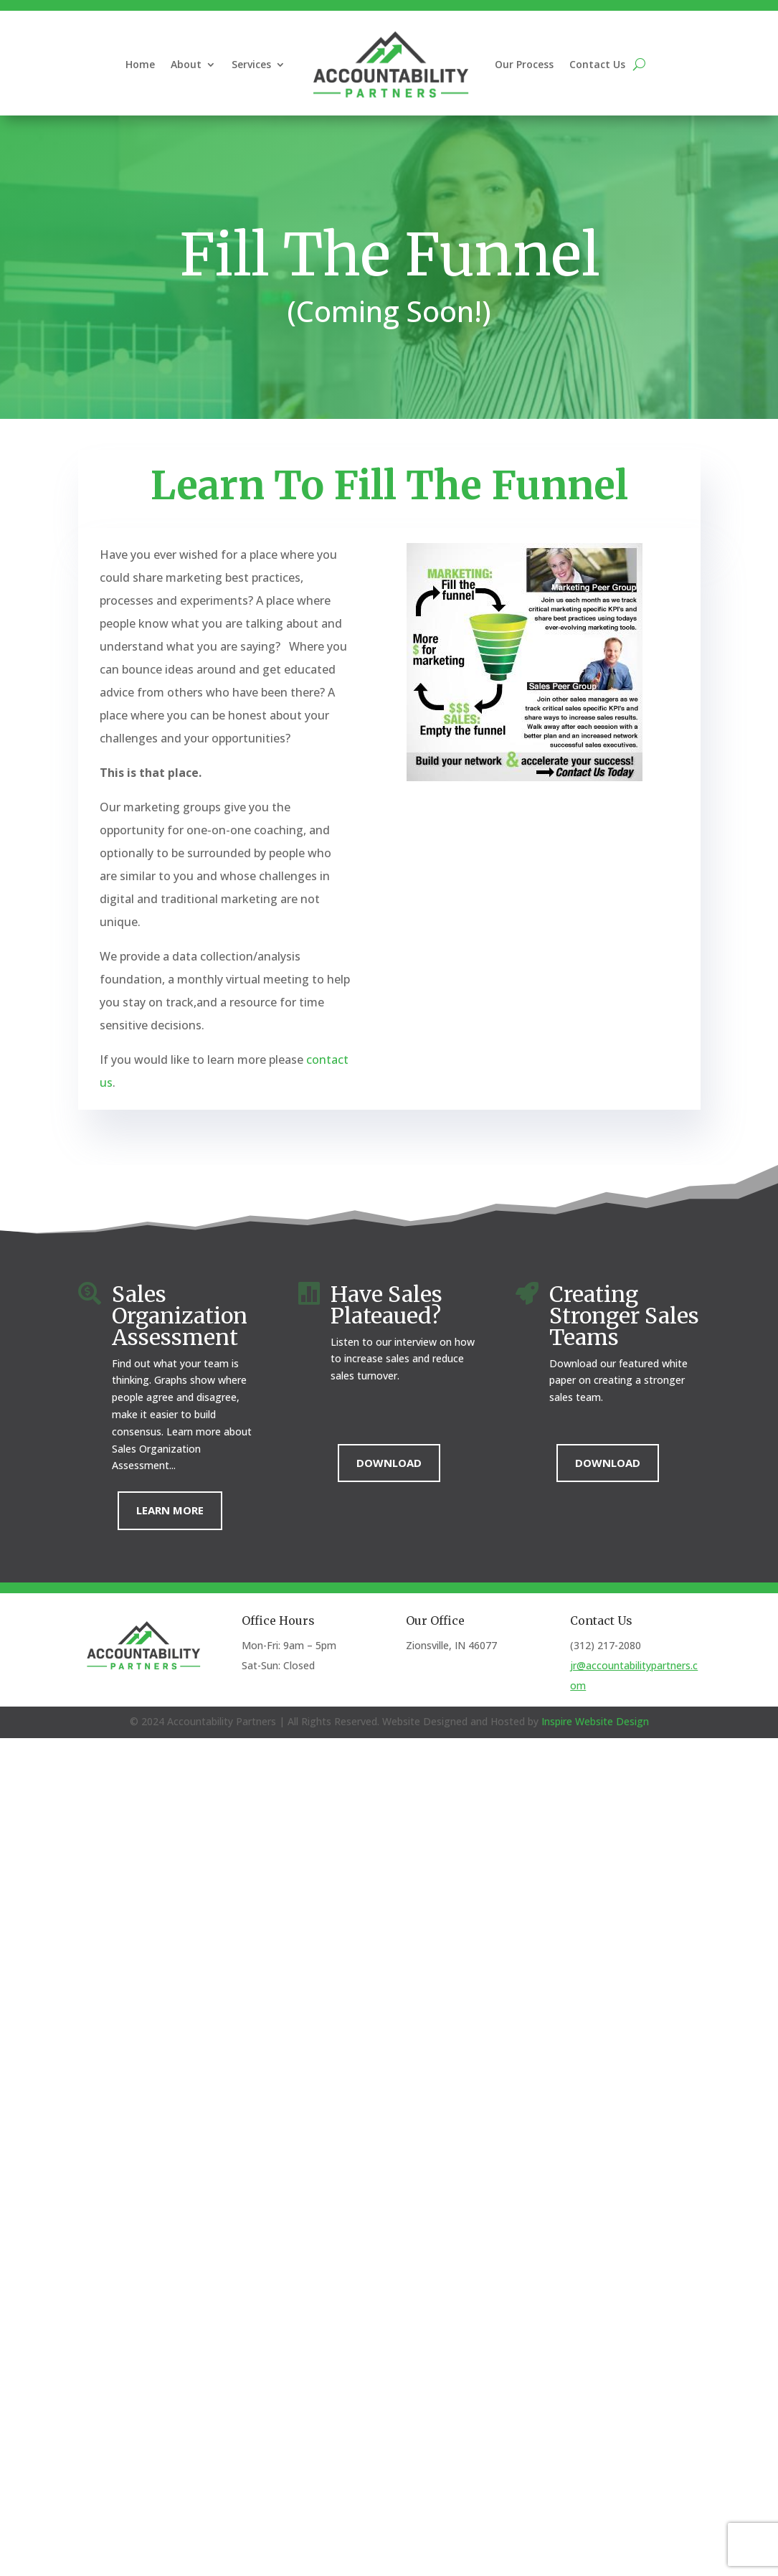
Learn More (170, 1510)
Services (251, 64)
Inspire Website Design (595, 1721)
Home (140, 64)
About (186, 64)
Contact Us (597, 64)
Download (389, 1463)
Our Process (524, 64)
